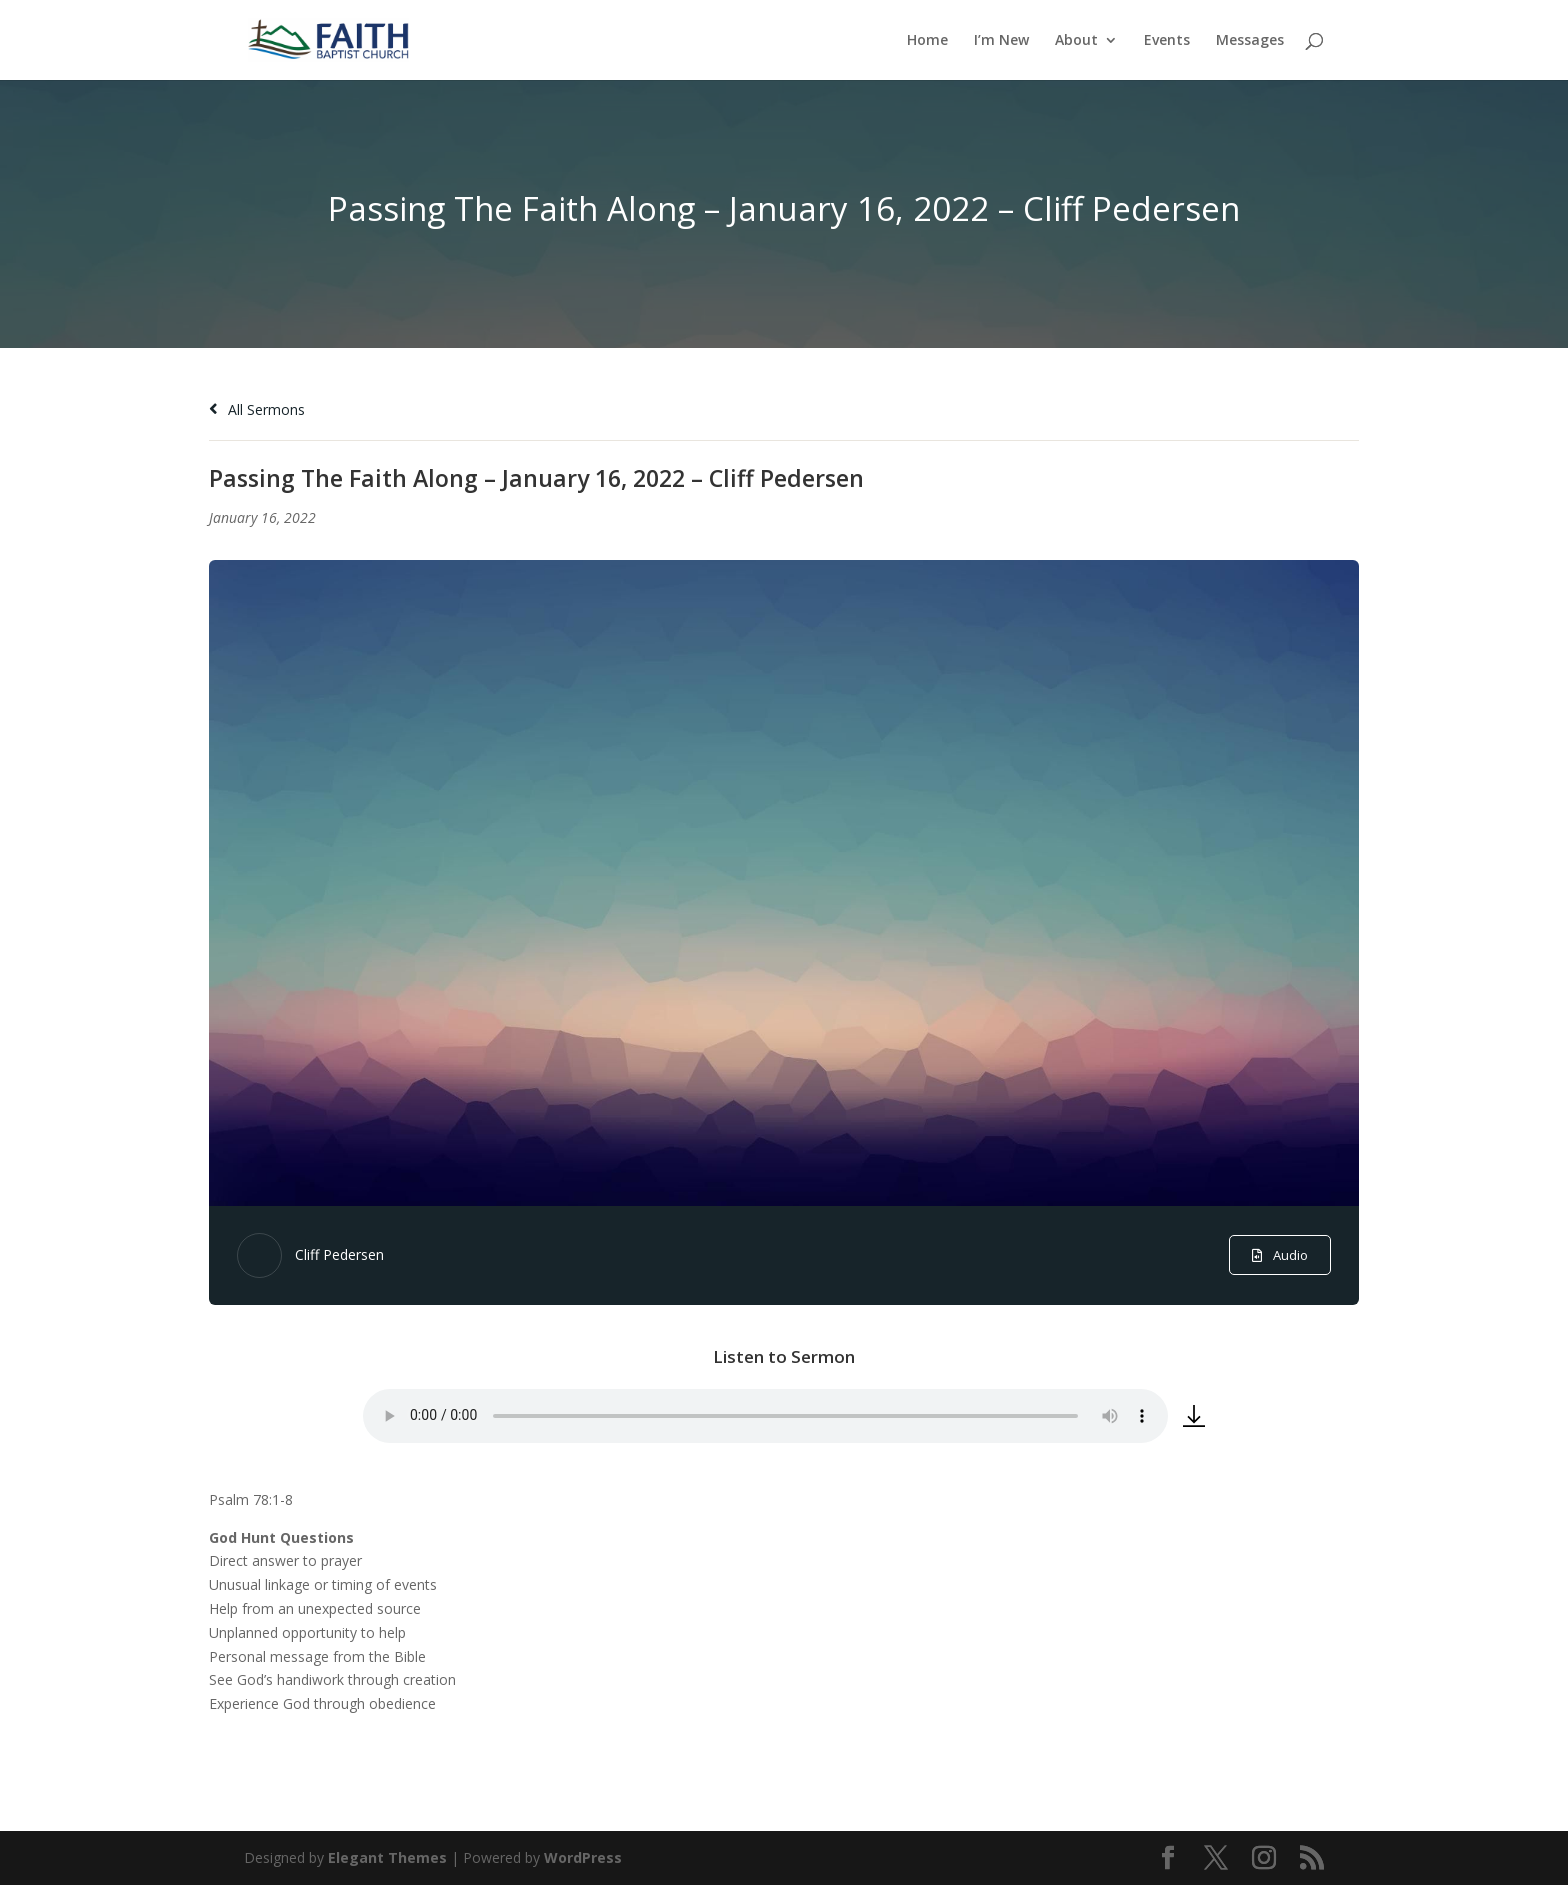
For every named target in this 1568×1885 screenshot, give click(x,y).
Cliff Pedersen (339, 1254)
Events (1167, 41)
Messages (1250, 41)
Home (927, 41)
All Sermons (257, 409)
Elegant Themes (387, 1857)
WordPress (583, 1857)
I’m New (1001, 41)
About (1076, 41)
